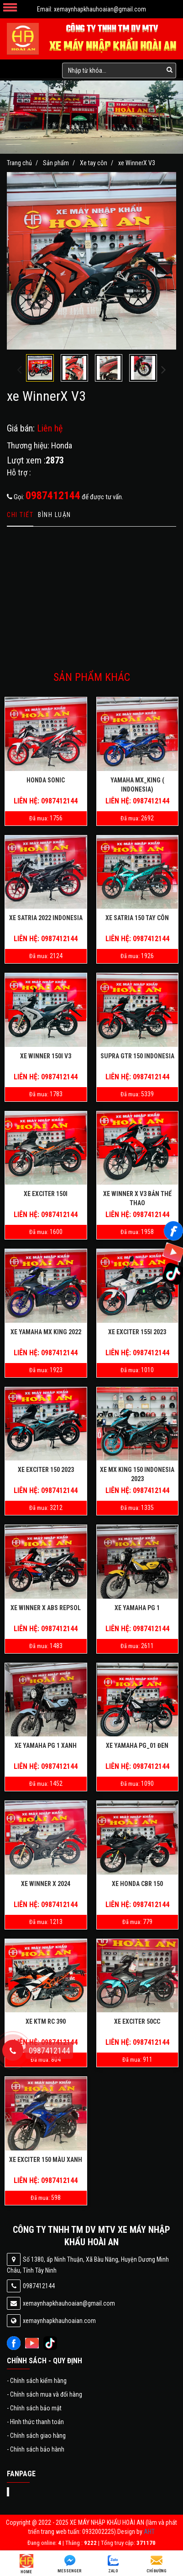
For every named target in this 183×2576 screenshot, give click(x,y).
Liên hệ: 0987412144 (46, 801)
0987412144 (53, 495)
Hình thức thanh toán (35, 2421)
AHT (149, 2531)
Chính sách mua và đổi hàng (44, 2394)
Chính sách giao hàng (36, 2435)
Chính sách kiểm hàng (37, 2380)
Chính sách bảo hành (35, 2449)
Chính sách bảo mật (34, 2408)
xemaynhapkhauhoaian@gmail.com (100, 9)
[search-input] (119, 70)
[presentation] (19, 370)
